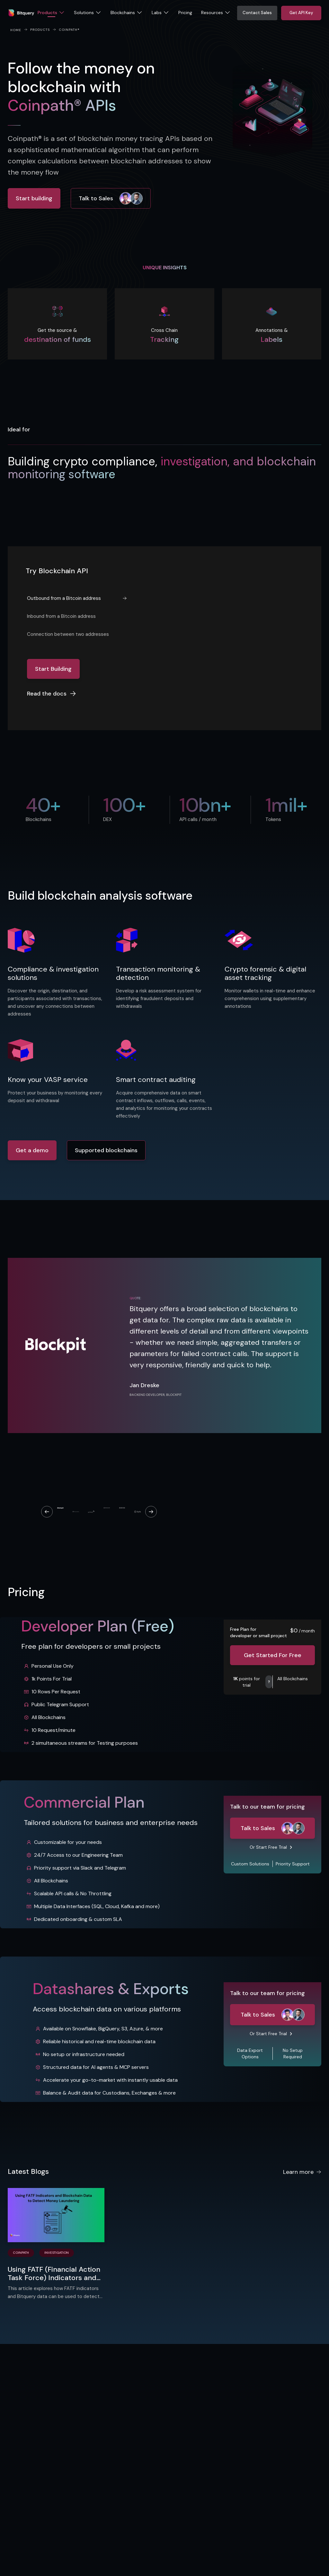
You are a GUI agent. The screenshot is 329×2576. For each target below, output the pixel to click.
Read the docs (52, 693)
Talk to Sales (111, 198)
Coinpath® (69, 30)
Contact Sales (257, 12)
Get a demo (32, 1150)
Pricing (185, 12)
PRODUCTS (40, 30)
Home (15, 30)
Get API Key (301, 12)
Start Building (53, 669)
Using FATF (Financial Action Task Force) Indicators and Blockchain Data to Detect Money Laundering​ (54, 2273)
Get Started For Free (272, 1655)
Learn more (302, 2171)
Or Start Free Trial (268, 1847)
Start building (34, 198)
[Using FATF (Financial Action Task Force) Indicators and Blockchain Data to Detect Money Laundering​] (56, 2215)
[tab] (77, 598)
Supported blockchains (106, 1150)
